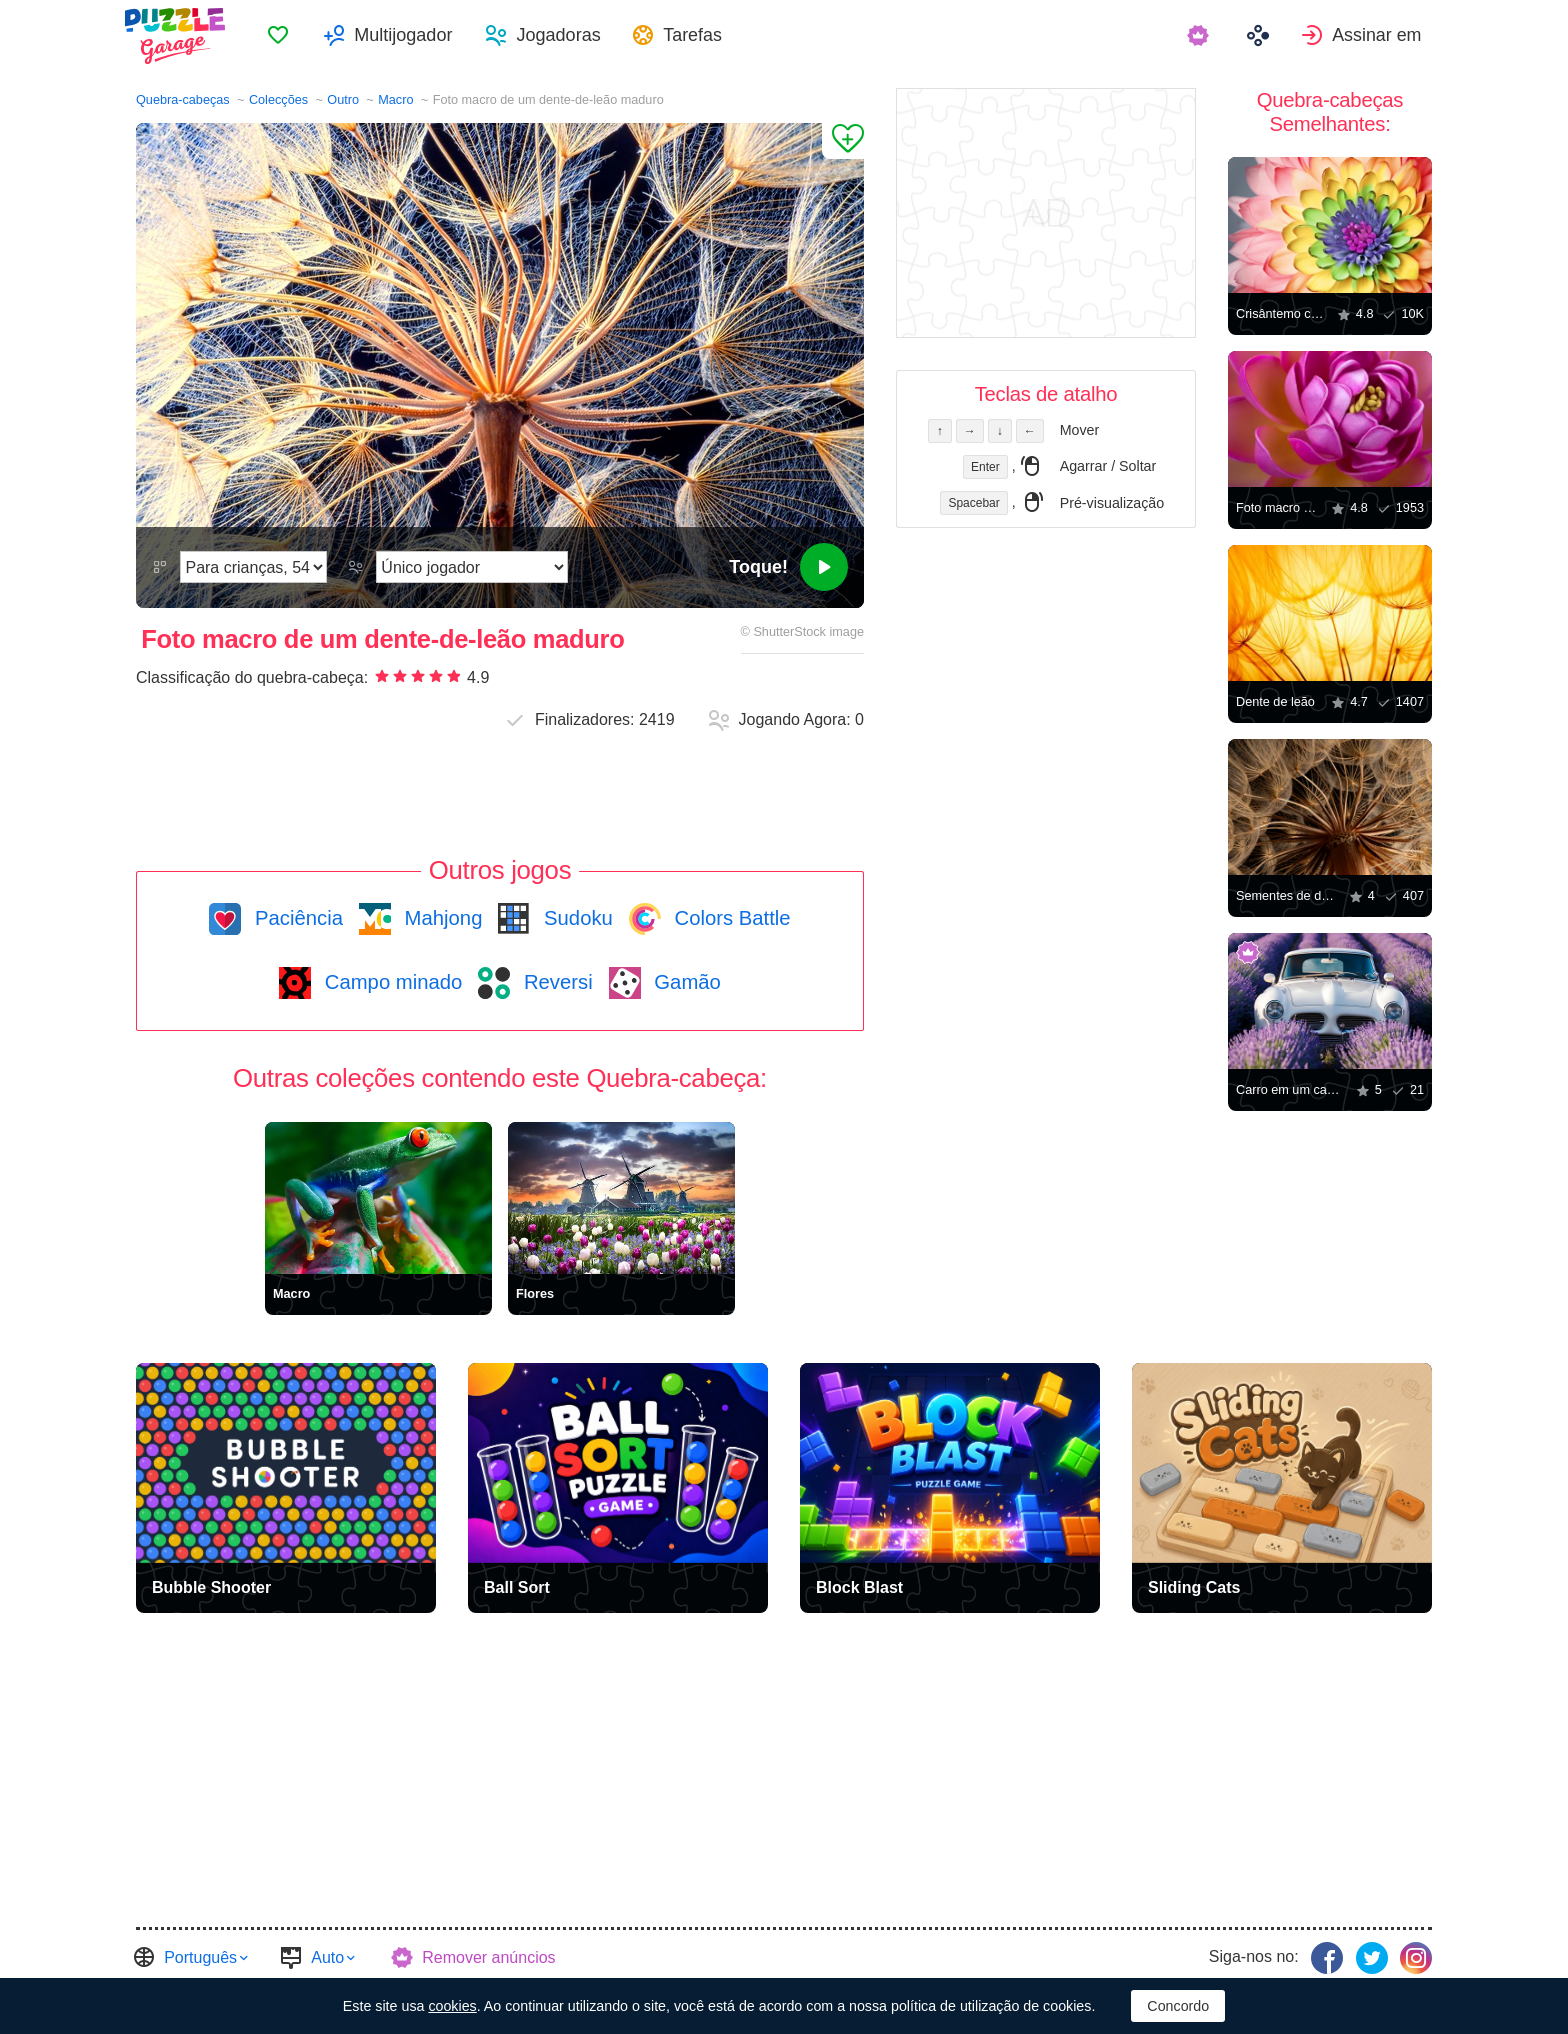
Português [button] (200, 1956)
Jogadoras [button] (576, 36)
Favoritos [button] (296, 36)
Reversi (555, 982)
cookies (452, 2006)
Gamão (685, 982)
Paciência (296, 918)
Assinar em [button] (1387, 36)
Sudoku (575, 918)
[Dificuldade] (253, 567)
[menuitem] (296, 36)
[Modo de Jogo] (472, 567)
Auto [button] (327, 1956)
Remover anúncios (488, 1956)
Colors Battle (730, 918)
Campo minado (390, 982)
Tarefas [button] (712, 36)
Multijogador (421, 36)
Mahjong (440, 918)
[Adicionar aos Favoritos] (843, 141)
